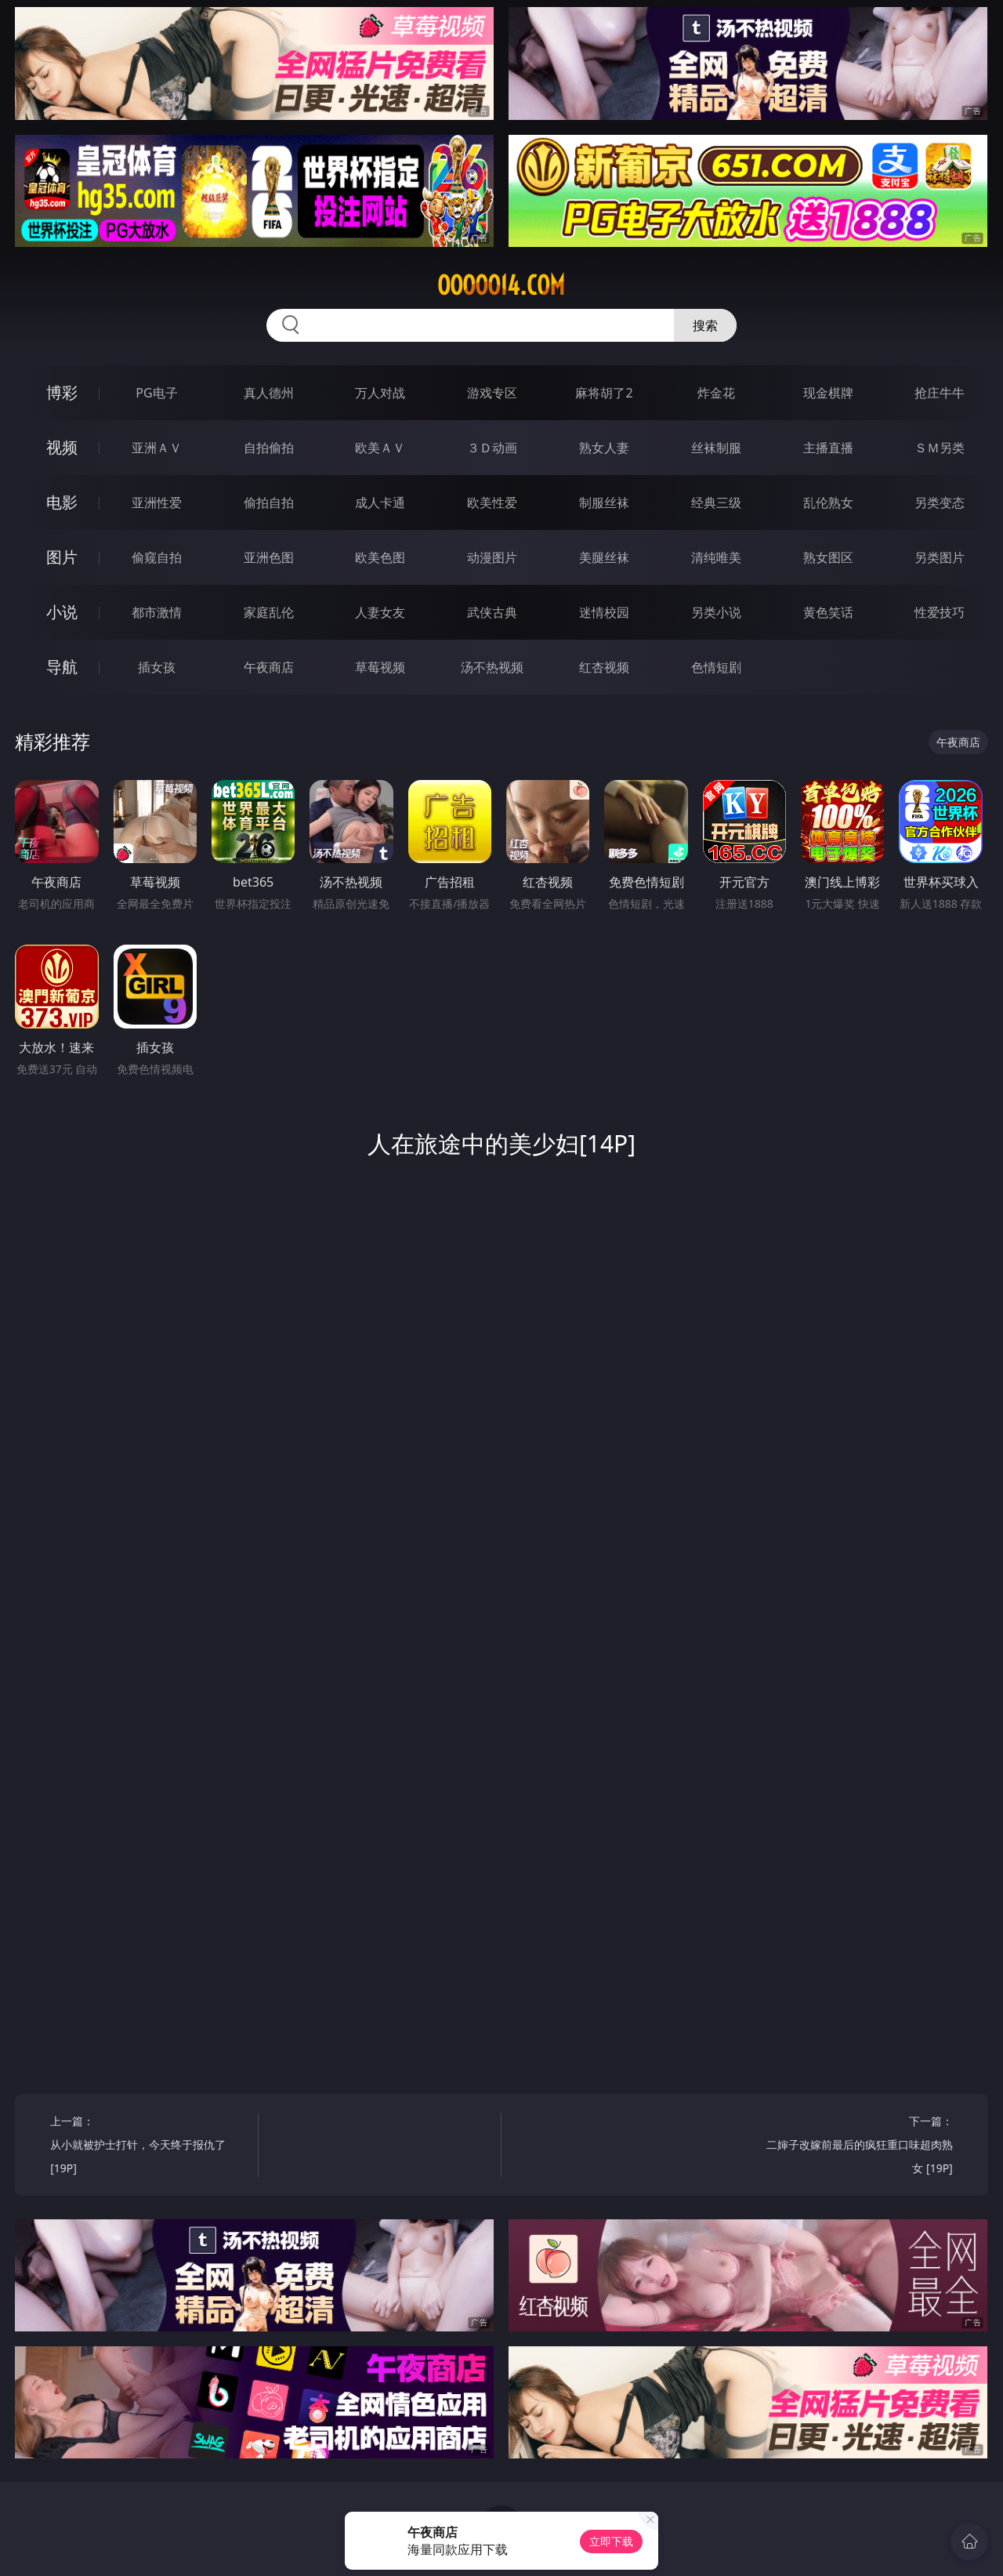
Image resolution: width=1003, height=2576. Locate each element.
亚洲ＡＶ (157, 447)
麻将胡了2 (603, 392)
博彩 (62, 392)
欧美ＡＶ (380, 447)
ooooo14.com (501, 285)
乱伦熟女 (828, 502)
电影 (62, 502)
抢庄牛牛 (939, 392)
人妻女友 (380, 612)
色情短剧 (716, 667)
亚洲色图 (269, 557)
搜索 (705, 325)
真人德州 (269, 392)
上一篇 (148, 2146)
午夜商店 (269, 667)
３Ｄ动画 (492, 447)
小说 (62, 611)
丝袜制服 (716, 447)
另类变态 (939, 502)
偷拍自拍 (269, 502)
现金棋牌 (828, 392)
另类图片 (939, 557)
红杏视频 (604, 667)
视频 (62, 447)
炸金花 (716, 392)
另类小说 (716, 612)
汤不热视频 (492, 667)
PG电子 (156, 392)
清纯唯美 (716, 557)
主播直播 (828, 447)
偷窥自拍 (157, 557)
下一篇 (853, 2146)
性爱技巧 (939, 612)
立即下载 (611, 2541)
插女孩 (157, 667)
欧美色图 (380, 557)
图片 (62, 557)
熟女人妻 (604, 447)
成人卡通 (380, 502)
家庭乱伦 (269, 612)
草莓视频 (380, 667)
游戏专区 (492, 392)
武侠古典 (492, 612)
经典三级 (716, 502)
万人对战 (380, 392)
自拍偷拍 (269, 447)
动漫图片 (492, 557)
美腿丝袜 (604, 557)
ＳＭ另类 (939, 447)
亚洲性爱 (157, 502)
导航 (62, 666)
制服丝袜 (604, 502)
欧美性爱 (492, 502)
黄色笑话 (828, 612)
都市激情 (157, 612)
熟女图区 (828, 557)
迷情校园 (604, 612)
